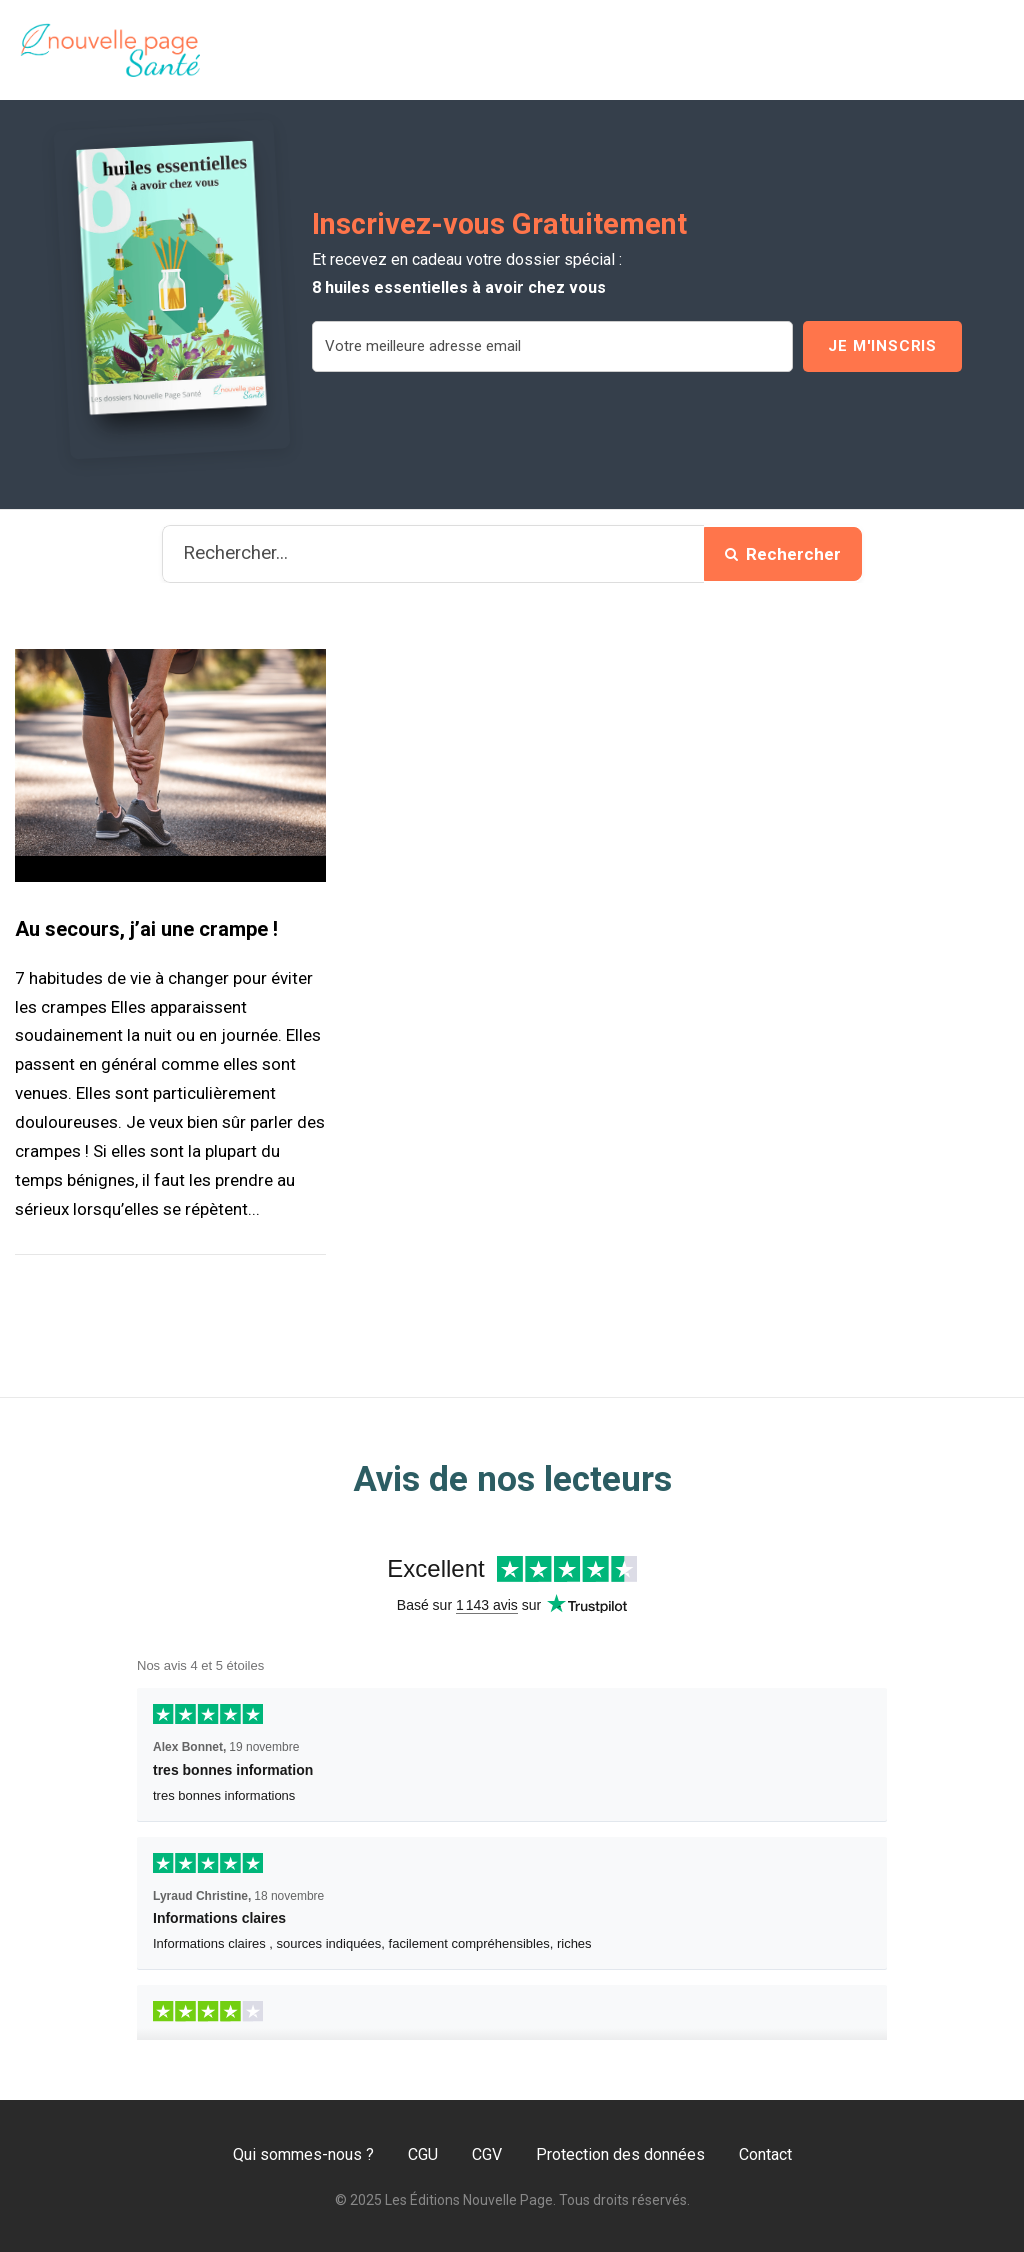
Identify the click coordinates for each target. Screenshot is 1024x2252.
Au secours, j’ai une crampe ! (146, 929)
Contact (765, 2154)
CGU (423, 2154)
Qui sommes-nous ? (303, 2154)
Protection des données (620, 2154)
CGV (487, 2154)
